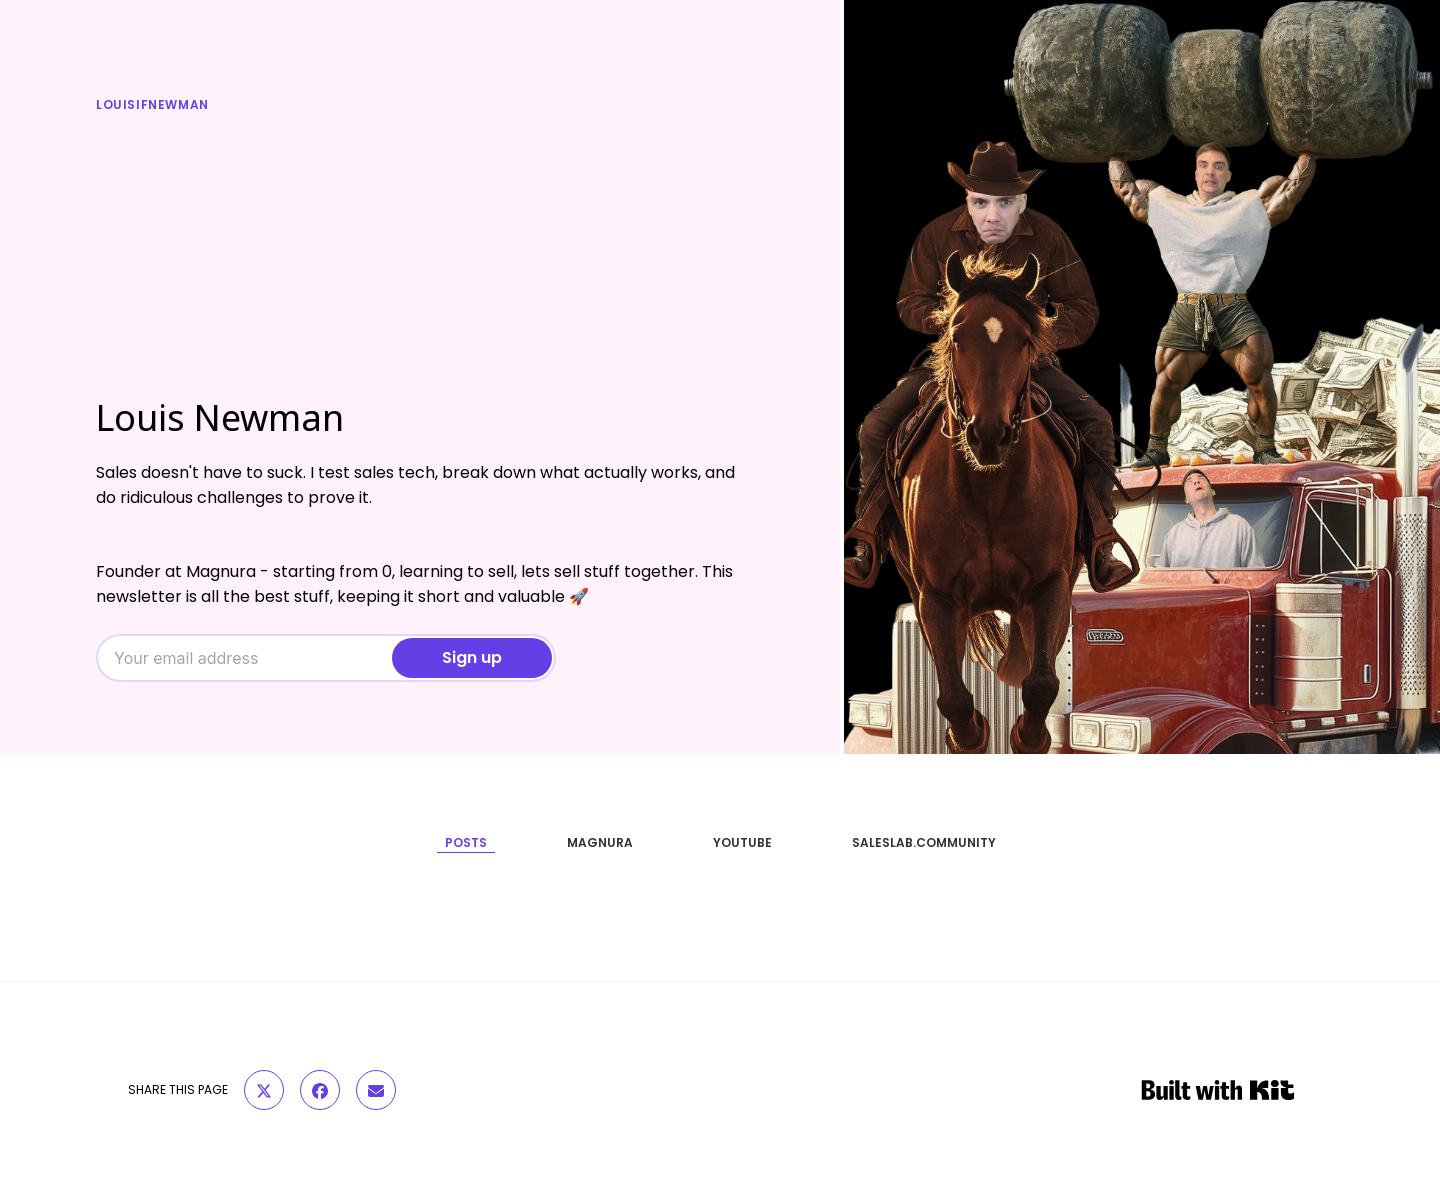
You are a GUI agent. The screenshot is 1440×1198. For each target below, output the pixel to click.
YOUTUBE (742, 842)
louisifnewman (152, 104)
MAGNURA (600, 842)
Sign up (472, 657)
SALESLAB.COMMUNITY (924, 842)
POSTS (466, 842)
